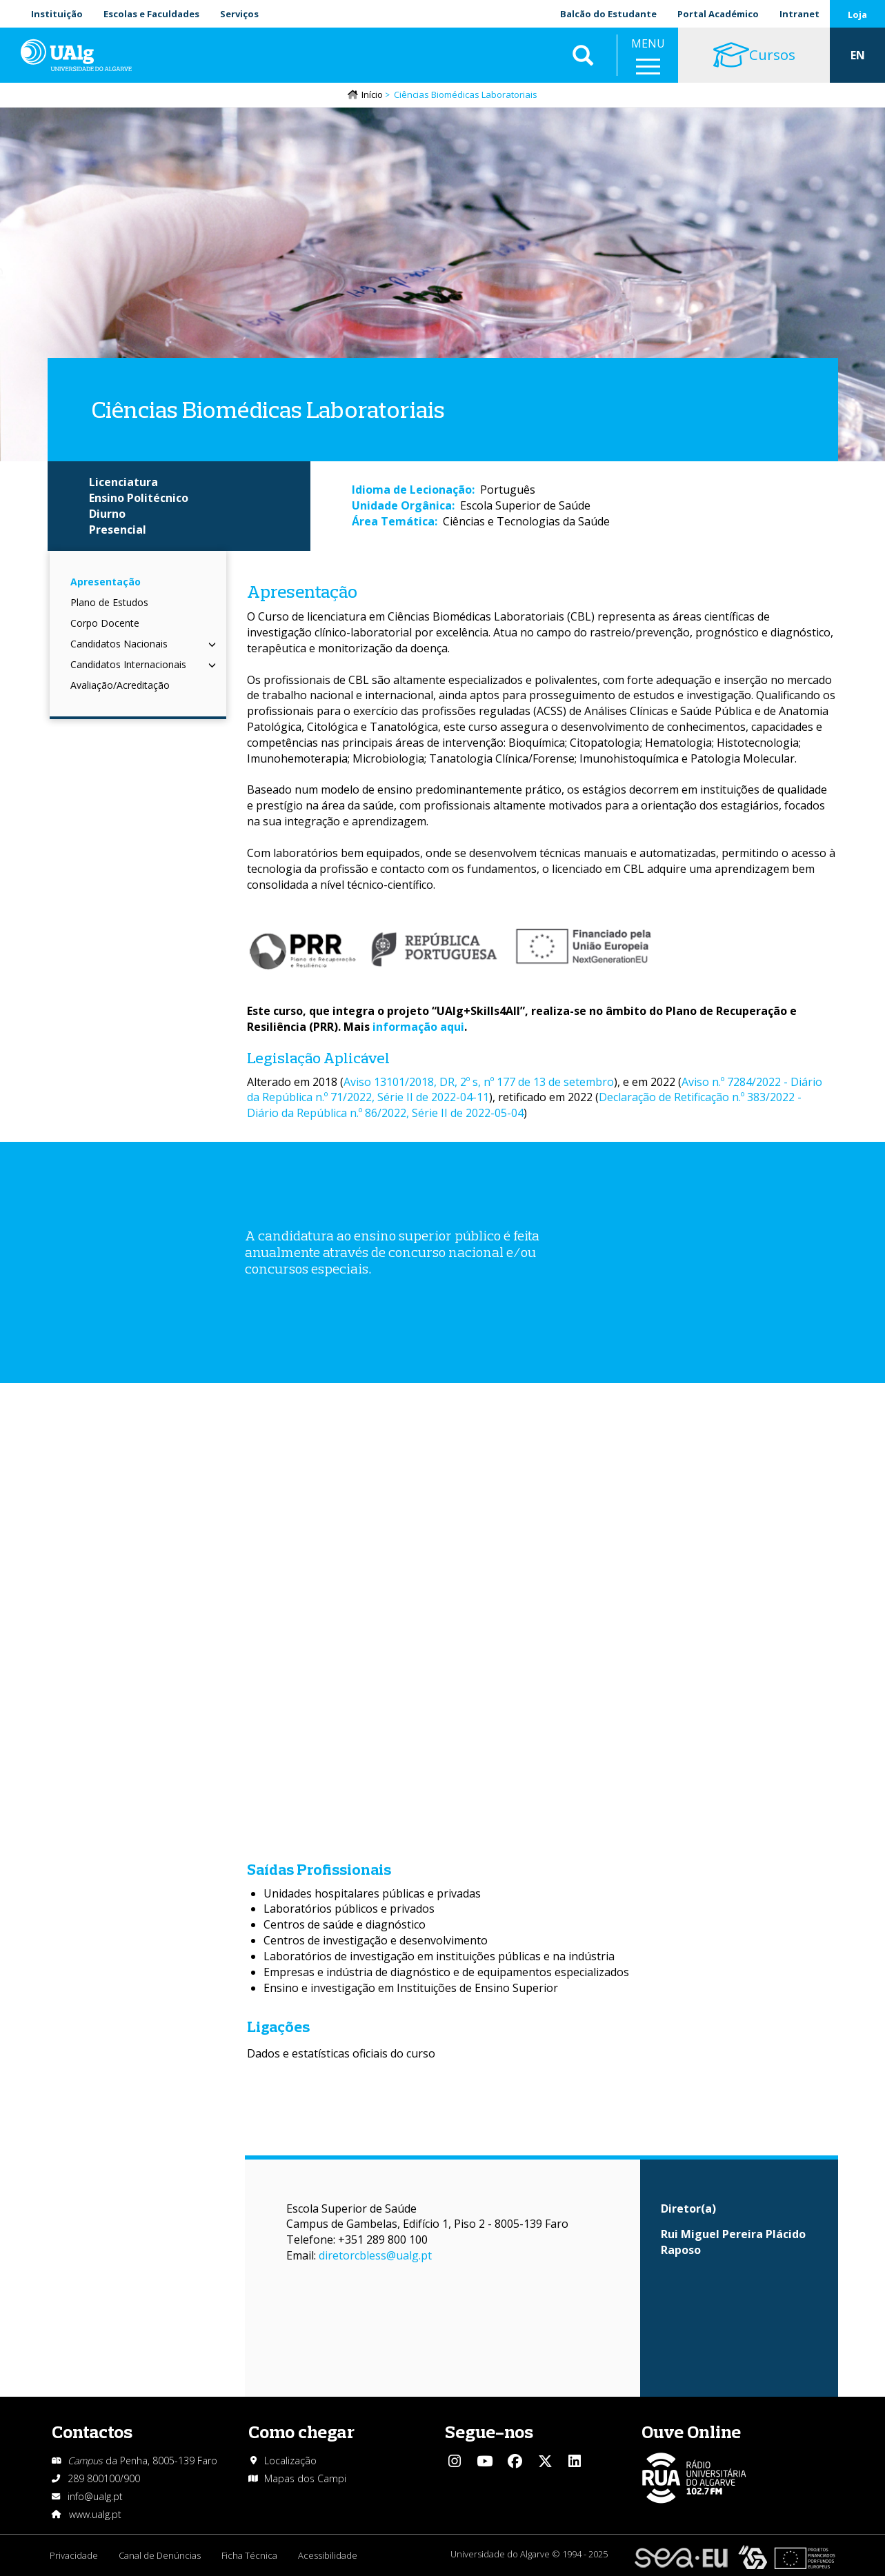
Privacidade (74, 2555)
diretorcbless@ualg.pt (375, 2255)
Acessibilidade (327, 2555)
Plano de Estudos (109, 602)
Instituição (57, 14)
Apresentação (105, 581)
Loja (857, 14)
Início (372, 94)
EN (858, 55)
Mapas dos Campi (305, 2478)
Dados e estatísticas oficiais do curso (341, 2053)
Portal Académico (718, 14)
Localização (290, 2460)
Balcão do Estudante (608, 14)
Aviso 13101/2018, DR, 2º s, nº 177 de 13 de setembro (479, 1081)
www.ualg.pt (95, 2514)
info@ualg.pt (95, 2496)
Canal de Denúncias (160, 2555)
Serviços (239, 14)
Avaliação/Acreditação (120, 685)
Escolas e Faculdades (151, 14)
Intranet (799, 14)
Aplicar (582, 55)
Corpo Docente (104, 623)
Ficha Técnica (249, 2555)
